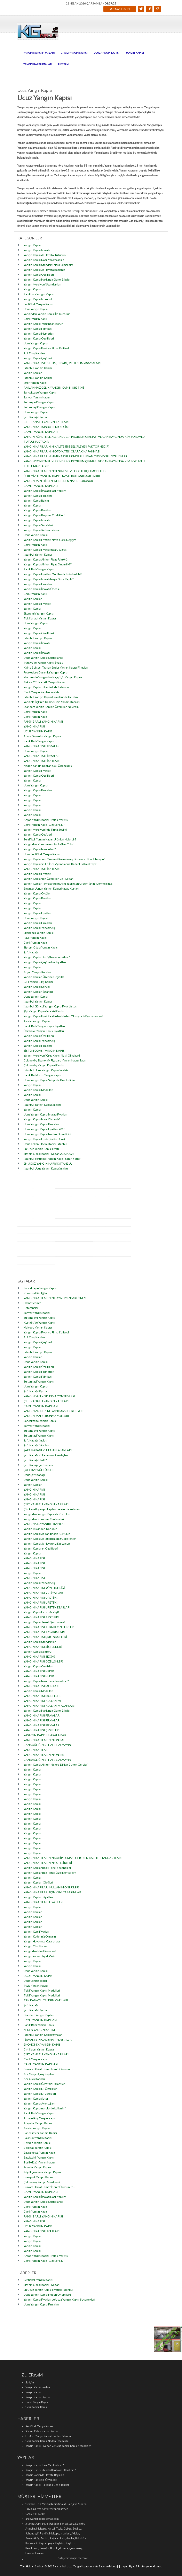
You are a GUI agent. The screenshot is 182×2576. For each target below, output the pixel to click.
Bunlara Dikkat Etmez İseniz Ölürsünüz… (49, 2069)
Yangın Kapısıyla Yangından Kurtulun (47, 1533)
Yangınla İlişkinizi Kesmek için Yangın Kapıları (52, 701)
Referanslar (31, 1307)
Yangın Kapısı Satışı (36, 2098)
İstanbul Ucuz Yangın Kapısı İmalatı (46, 1070)
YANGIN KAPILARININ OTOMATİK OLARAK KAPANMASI (62, 451)
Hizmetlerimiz (32, 1302)
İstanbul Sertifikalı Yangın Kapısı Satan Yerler (52, 1158)
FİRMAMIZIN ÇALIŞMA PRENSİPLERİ (48, 2039)
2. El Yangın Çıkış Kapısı (38, 981)
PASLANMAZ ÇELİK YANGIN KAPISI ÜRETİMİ (54, 387)
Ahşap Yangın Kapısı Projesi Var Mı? (46, 819)
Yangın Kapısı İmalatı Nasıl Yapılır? (45, 490)
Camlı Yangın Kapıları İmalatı (41, 692)
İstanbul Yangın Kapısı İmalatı (42, 1104)
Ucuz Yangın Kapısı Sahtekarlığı (43, 657)
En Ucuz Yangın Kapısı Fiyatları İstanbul (48, 2289)
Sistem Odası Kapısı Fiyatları (42, 2284)
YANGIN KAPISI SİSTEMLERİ (43, 1646)
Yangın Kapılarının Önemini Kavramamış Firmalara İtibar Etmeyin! (64, 859)
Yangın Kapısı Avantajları (39, 2103)
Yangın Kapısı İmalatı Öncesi (42, 588)
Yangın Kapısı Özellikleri (39, 274)
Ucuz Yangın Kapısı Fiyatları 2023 (44, 1129)
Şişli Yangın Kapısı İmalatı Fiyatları (44, 1011)
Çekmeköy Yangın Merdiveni (42, 2182)
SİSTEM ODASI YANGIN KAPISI (45, 1050)
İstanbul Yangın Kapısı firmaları (43, 2034)
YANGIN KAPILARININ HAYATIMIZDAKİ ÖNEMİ (55, 1297)
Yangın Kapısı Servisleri (38, 525)
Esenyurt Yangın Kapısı (38, 2177)
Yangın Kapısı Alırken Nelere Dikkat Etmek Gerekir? (56, 1764)
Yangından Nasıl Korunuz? (40, 1951)
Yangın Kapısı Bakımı (36, 500)
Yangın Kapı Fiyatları (36, 1931)
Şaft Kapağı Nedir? (35, 1460)
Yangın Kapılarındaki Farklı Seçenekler (47, 1867)
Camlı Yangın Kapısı (74, 52)
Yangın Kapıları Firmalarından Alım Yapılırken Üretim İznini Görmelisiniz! (68, 883)
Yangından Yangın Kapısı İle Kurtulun (47, 313)
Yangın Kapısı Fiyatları (39, 52)
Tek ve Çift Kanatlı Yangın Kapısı (44, 682)
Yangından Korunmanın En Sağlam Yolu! (49, 844)
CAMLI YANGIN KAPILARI (41, 431)
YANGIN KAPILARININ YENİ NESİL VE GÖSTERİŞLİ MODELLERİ (66, 471)
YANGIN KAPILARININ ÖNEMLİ (44, 1739)
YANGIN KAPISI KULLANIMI (42, 1700)
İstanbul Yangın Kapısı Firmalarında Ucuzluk (51, 696)
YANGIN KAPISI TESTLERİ (41, 1617)
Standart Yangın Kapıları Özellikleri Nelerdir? (51, 706)
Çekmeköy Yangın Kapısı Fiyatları (44, 1065)
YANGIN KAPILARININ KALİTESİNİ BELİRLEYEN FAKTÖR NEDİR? (67, 446)
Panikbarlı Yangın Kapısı (39, 294)
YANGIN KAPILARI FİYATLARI (44, 1902)
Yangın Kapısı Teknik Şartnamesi (44, 1622)
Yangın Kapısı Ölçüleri (37, 893)
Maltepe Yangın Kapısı (38, 1327)
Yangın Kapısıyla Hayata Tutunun (45, 254)
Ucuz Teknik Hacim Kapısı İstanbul (45, 1143)
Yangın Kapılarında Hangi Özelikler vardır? (50, 1872)
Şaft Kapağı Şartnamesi (38, 1464)
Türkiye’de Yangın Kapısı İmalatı (44, 662)
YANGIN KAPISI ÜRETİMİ (40, 1597)
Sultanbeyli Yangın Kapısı (39, 407)
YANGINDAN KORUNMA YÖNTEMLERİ (49, 1396)
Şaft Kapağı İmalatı (35, 1440)
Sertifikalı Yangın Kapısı (38, 304)
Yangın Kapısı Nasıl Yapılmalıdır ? (44, 259)
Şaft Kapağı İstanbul (36, 1445)
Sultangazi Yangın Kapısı (39, 402)
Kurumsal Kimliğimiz (36, 1293)
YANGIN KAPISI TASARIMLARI (44, 1631)
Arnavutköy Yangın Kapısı (40, 2118)
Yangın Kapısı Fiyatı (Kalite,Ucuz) (44, 1138)
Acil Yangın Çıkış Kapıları (39, 2073)
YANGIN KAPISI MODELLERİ (43, 1695)
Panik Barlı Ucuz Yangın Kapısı (42, 1075)
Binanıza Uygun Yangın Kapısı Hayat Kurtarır (52, 888)
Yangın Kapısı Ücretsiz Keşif (41, 1612)
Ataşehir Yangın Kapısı (38, 2123)
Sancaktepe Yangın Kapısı (40, 392)
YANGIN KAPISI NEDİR (39, 1671)
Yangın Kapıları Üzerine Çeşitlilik (44, 976)
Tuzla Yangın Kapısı (36, 1985)
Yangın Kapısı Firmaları (38, 495)
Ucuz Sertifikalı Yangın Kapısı (42, 854)
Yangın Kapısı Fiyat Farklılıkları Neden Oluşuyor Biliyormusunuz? (63, 1016)
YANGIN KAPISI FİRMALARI (42, 746)
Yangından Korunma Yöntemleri (44, 1518)
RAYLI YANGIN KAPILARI (40, 2019)
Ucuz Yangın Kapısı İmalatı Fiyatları (45, 1114)
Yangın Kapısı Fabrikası (38, 328)
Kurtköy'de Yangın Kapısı (39, 1322)
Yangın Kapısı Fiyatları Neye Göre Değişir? (50, 539)
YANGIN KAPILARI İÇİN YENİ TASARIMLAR (52, 1892)
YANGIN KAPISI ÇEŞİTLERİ (42, 1730)
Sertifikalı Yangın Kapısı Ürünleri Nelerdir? (50, 839)
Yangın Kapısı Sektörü (38, 1651)
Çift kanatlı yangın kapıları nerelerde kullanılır (52, 1509)
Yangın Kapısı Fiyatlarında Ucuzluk (45, 549)
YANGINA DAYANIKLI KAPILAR (44, 1523)
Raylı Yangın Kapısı (35, 937)
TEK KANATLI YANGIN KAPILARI (46, 2000)
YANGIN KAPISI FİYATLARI (42, 760)
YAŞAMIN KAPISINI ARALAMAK (45, 1735)
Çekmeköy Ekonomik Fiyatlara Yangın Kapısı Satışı (55, 1060)
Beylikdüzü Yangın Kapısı (39, 2162)
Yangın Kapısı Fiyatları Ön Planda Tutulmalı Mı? (53, 574)
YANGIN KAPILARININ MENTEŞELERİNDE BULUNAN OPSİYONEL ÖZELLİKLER (75, 456)
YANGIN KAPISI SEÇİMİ (39, 1656)
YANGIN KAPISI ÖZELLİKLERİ (43, 1661)
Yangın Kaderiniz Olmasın (40, 1936)
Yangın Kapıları (33, 372)
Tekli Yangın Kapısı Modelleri (42, 1990)
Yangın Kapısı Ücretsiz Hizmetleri (44, 2083)
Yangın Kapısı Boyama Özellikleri (44, 515)
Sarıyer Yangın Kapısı (37, 397)
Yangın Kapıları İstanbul (39, 991)
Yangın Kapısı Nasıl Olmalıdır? (42, 1119)
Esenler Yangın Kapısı (37, 2167)
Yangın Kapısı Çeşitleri (38, 358)
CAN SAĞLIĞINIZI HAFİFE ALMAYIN (47, 1744)
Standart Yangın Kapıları (39, 2015)
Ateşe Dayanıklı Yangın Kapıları (43, 736)
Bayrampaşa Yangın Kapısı (40, 2152)
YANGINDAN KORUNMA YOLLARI (46, 1415)
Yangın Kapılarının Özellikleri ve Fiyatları (48, 878)
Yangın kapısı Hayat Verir (39, 1956)
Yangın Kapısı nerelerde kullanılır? (45, 2108)
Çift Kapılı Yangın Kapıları (39, 2049)
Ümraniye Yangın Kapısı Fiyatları (44, 1030)
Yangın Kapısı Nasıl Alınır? (40, 849)
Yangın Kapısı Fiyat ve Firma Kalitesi (46, 348)
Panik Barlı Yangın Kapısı (39, 569)
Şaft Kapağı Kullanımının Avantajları (46, 1455)
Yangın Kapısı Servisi (37, 986)
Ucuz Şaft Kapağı (34, 1474)
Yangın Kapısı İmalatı (37, 64)
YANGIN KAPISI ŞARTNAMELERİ (45, 1636)
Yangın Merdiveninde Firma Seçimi (45, 829)
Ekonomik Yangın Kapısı (39, 613)
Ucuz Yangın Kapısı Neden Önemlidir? (47, 1134)
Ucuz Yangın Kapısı (106, 52)
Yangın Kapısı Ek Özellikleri (40, 2088)
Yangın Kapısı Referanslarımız (42, 529)
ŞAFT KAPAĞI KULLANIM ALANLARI (48, 1450)
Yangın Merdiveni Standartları (42, 284)
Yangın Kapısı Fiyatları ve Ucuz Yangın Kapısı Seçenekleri (59, 2299)
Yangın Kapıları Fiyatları (38, 1897)
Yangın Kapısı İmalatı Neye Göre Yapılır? (49, 579)
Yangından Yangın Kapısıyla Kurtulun (47, 1514)
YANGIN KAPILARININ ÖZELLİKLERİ (48, 1862)
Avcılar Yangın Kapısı (37, 1021)
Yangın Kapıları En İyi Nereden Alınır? (47, 957)
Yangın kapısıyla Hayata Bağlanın (44, 2474)
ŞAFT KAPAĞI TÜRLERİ (39, 1469)
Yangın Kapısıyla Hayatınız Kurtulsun (47, 1543)
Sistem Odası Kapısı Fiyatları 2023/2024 (49, 1153)
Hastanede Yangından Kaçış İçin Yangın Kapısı (53, 677)
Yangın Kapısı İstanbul (38, 299)
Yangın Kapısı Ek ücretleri (40, 2093)
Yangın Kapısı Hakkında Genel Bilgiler (47, 279)
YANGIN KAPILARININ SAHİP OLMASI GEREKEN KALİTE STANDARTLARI (73, 1857)
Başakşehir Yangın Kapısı (39, 2157)
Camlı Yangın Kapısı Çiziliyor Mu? (44, 824)
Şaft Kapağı (31, 952)
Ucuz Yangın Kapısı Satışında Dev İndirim (49, 1080)
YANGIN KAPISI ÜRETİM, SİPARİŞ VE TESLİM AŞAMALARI (62, 362)
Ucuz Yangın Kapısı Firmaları (41, 1124)
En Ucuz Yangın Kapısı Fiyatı (41, 1148)
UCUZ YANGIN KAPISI (39, 731)
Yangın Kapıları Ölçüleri (38, 1882)
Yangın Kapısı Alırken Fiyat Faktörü (46, 559)
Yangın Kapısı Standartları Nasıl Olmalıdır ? (50, 2469)
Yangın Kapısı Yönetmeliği (40, 927)
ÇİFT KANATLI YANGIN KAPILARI (46, 421)
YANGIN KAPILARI (36, 1749)
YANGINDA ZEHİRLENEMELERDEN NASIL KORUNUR (58, 480)
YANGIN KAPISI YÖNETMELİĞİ (44, 1587)
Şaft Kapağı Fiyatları (36, 416)
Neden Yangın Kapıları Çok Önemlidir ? (48, 765)
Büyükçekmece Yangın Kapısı (42, 2172)
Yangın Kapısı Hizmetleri (39, 333)
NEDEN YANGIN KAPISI (39, 2029)
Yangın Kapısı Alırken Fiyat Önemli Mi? (48, 564)
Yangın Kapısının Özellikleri (41, 1548)
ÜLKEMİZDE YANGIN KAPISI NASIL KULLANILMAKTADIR (62, 475)
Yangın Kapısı (135, 52)
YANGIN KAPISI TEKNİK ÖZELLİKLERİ (49, 1627)
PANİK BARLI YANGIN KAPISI (43, 721)
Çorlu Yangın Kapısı (36, 593)
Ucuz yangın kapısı (35, 1980)
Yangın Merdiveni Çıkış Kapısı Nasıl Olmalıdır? (52, 1055)
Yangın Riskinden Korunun (40, 1528)
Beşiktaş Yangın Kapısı (38, 2147)
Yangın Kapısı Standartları (40, 1641)
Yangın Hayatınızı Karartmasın (42, 1941)
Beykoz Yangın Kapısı (37, 2142)
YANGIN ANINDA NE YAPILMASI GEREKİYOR (54, 1410)
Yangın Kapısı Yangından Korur (43, 323)
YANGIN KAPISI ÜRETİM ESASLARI (47, 1607)
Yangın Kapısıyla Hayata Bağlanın (44, 269)
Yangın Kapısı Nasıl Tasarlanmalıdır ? (46, 1681)
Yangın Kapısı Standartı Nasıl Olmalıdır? (48, 264)
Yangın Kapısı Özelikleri (38, 1666)
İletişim (63, 64)
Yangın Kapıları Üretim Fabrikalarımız (46, 687)
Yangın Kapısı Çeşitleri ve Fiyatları (45, 962)
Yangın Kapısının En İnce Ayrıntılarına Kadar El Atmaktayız (60, 863)
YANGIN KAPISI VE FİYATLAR (43, 1592)
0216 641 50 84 (120, 8)
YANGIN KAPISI (34, 726)
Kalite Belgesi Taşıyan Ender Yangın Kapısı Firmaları (56, 667)
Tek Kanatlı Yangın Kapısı (40, 618)
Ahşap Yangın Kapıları (37, 971)
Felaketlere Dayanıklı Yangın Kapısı (46, 672)
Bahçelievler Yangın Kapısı (40, 2132)
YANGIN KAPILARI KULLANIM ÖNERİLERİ (51, 1887)
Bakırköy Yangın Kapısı (38, 2137)
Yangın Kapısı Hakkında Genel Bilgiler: (47, 1710)
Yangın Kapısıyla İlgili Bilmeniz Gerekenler (50, 1538)
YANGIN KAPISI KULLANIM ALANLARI (49, 1705)
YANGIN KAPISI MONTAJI (41, 1685)
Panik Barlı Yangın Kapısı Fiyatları (44, 1025)
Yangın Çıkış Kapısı (35, 1946)
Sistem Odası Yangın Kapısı (41, 947)
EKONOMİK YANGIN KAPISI (43, 2044)
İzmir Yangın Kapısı (35, 382)
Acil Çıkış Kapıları (34, 353)
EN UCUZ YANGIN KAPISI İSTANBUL (48, 1163)
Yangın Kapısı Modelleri (38, 1089)
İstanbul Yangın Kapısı (38, 367)
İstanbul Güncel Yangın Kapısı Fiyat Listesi (51, 1006)
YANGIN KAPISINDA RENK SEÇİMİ (47, 426)
